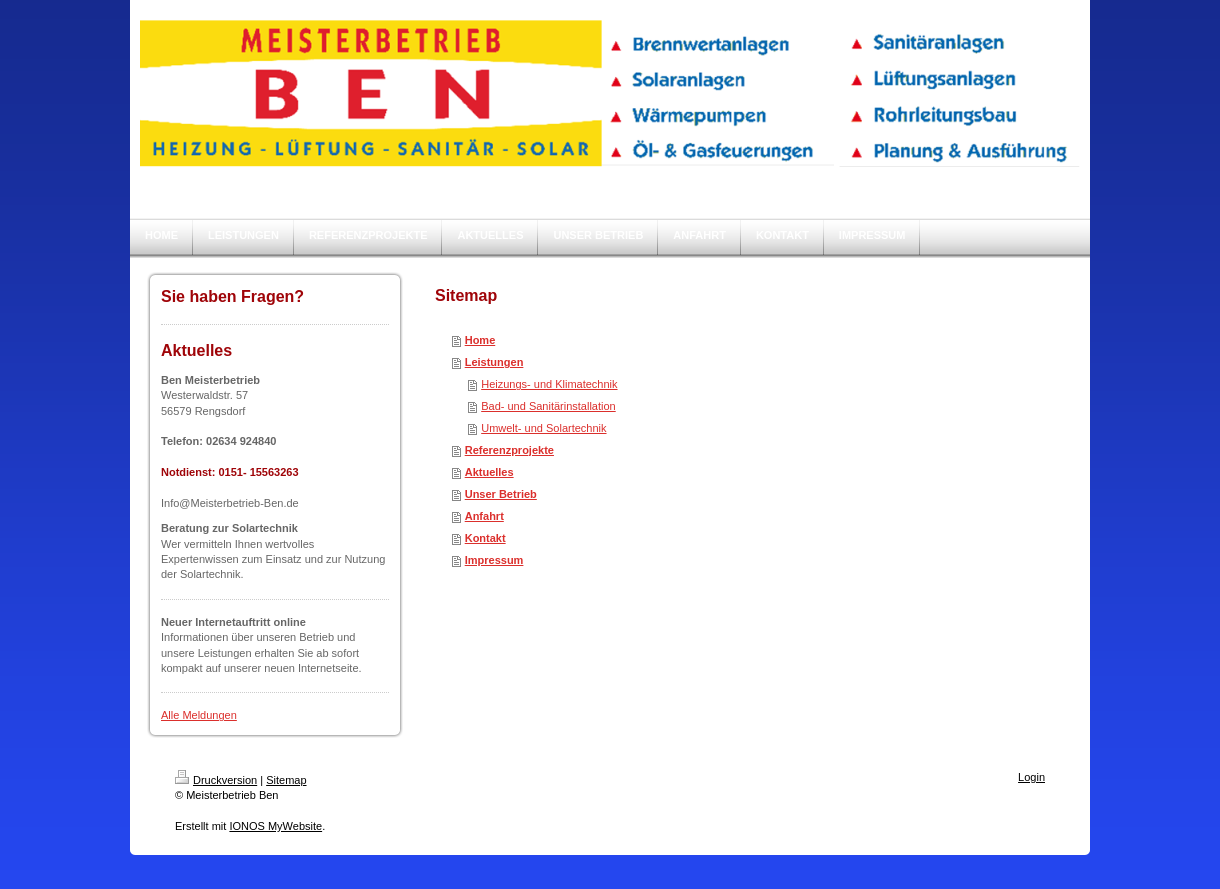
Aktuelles (489, 472)
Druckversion (216, 780)
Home (480, 340)
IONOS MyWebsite (275, 826)
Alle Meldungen (199, 715)
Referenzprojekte (509, 450)
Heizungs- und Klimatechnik (549, 384)
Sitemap (286, 780)
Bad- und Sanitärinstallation (548, 406)
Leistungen (494, 362)
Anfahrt (484, 516)
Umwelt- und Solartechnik (543, 428)
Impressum (494, 560)
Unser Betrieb (501, 494)
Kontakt (485, 538)
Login (1031, 777)
